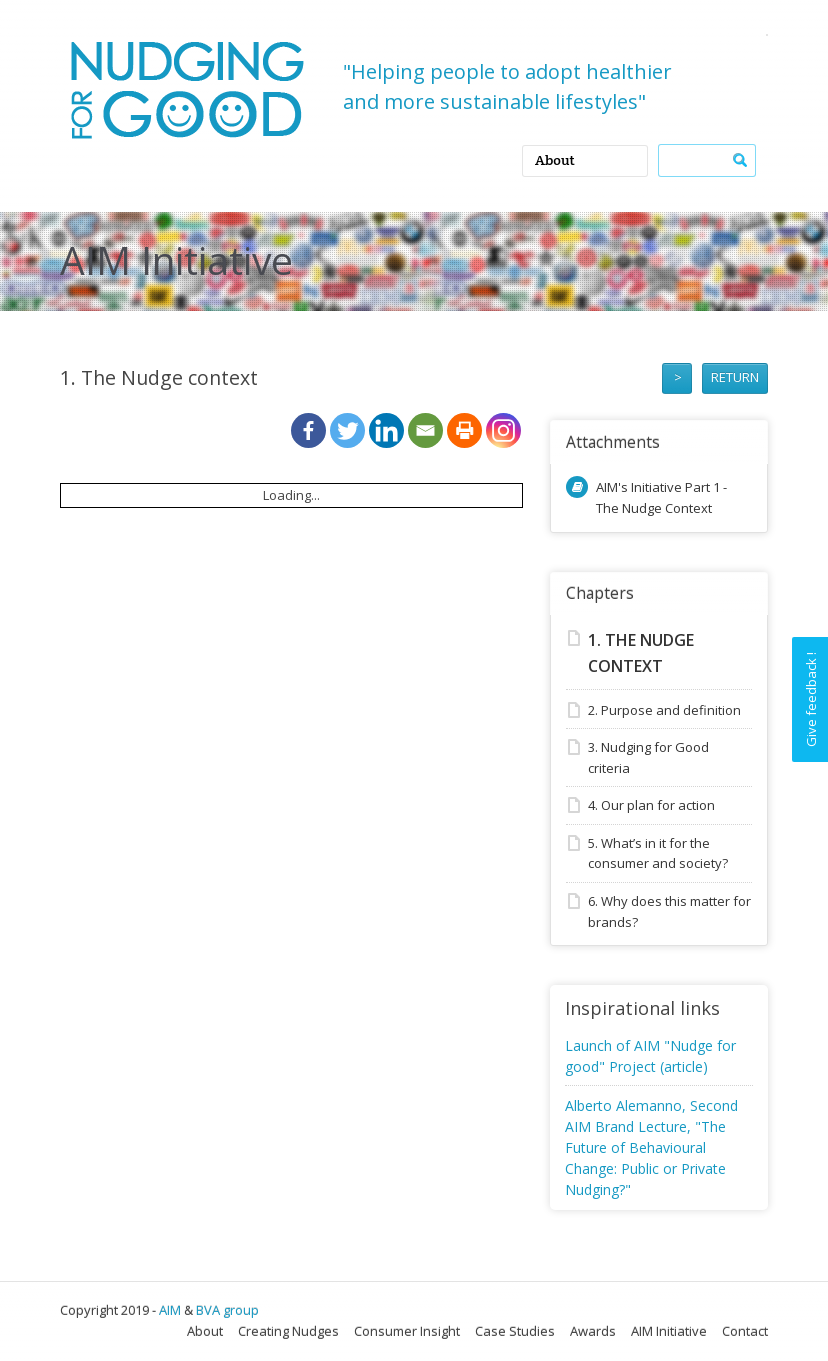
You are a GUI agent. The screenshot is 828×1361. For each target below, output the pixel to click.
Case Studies (515, 1331)
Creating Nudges (288, 1331)
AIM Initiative (669, 1331)
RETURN (735, 377)
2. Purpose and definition (664, 710)
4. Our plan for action (651, 805)
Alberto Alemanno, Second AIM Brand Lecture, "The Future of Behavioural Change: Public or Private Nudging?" (651, 1147)
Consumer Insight (407, 1331)
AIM (170, 1310)
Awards (593, 1331)
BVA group (227, 1310)
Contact (745, 1331)
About (205, 1331)
